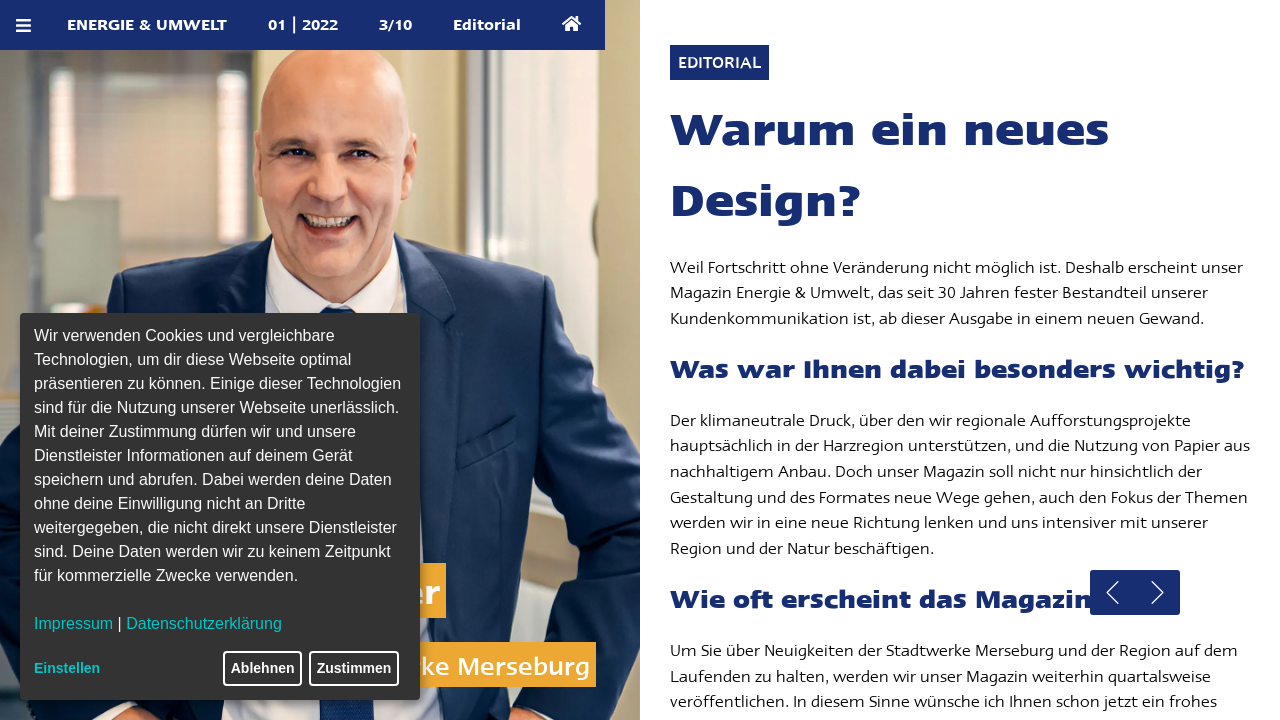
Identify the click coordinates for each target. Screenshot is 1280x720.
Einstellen (67, 668)
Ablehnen (263, 668)
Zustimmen (354, 668)
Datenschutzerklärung (204, 623)
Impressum (73, 623)
